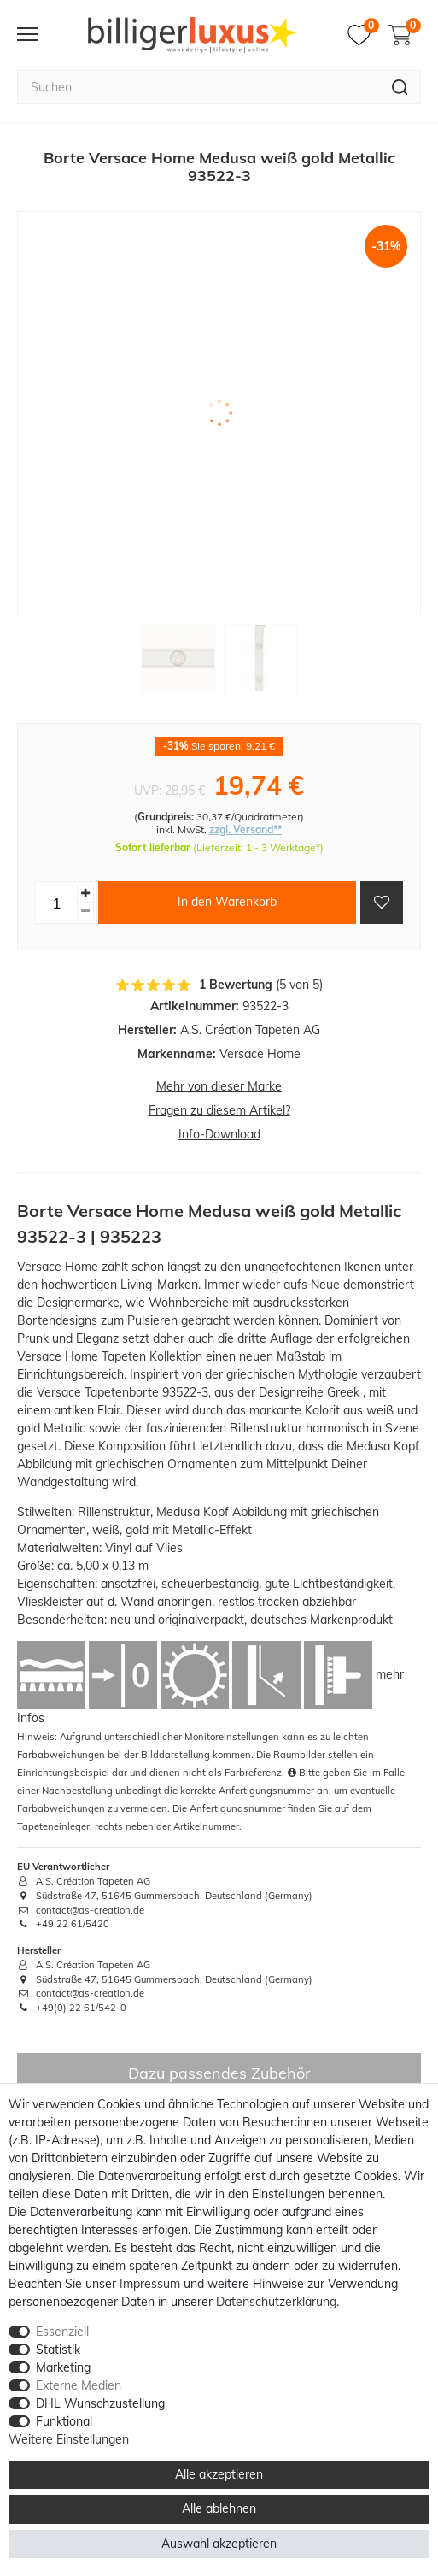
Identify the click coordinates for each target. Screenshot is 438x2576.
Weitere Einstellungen (69, 2439)
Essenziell (62, 2331)
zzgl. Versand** (245, 829)
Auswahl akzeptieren (219, 2543)
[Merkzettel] (363, 35)
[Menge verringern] (85, 911)
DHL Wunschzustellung (100, 2403)
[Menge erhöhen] (85, 894)
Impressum (150, 2283)
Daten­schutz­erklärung (276, 2301)
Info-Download (219, 1134)
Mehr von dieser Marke (219, 1086)
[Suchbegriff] (198, 87)
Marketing (63, 2367)
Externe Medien (78, 2385)
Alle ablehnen (219, 2508)
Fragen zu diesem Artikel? (219, 1110)
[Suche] (400, 87)
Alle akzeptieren (219, 2474)
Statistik (58, 2349)
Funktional (64, 2421)
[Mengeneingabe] (56, 902)
